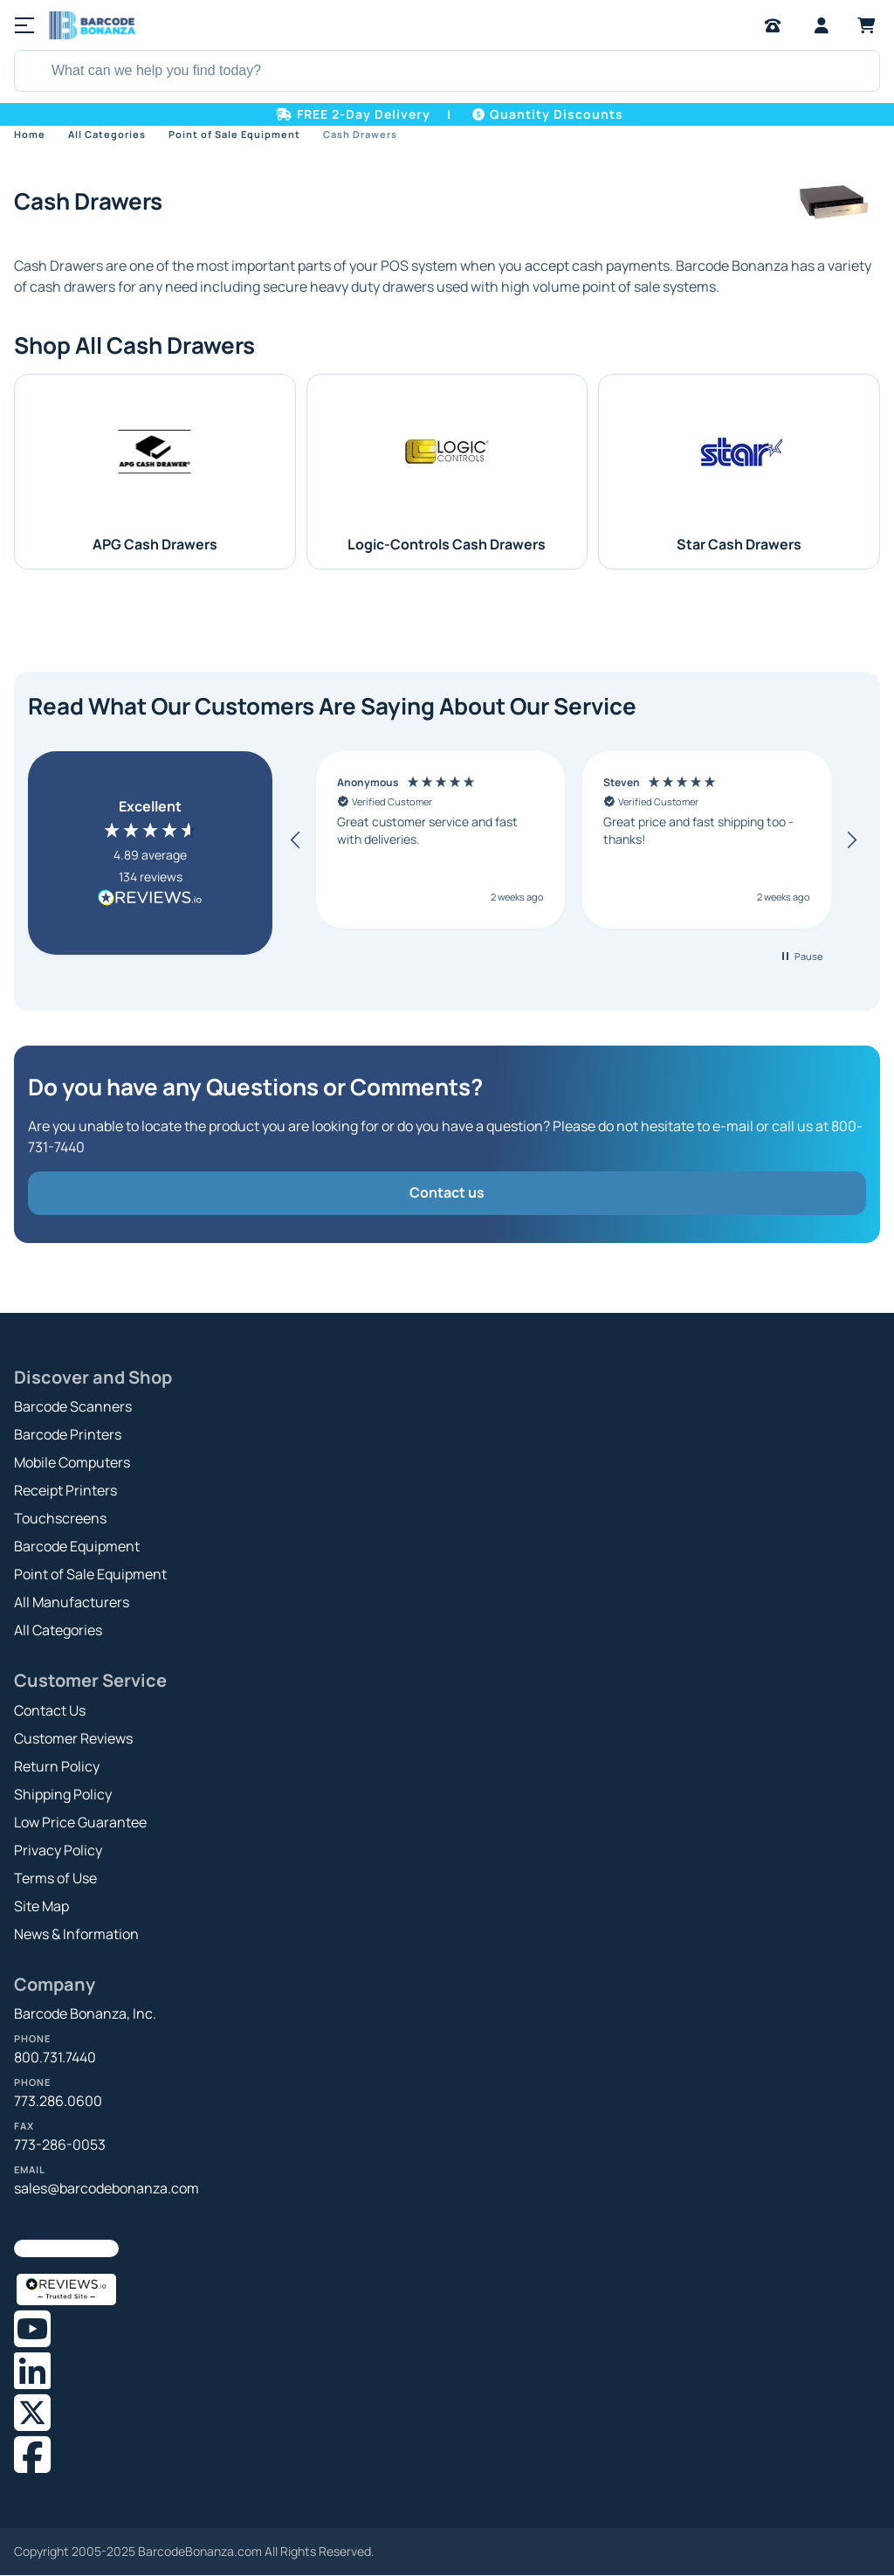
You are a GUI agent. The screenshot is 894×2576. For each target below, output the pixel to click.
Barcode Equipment (77, 1546)
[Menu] (24, 25)
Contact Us (50, 1710)
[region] (573, 840)
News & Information (76, 1934)
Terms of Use (55, 1878)
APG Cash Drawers (155, 544)
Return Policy (57, 1766)
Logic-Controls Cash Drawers (446, 544)
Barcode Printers (67, 1434)
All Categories (107, 134)
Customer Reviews (73, 1738)
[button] (296, 840)
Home (29, 134)
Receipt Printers (65, 1490)
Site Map (41, 1906)
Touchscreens (60, 1518)
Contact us (447, 1192)
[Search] (30, 71)
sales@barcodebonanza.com (106, 2188)
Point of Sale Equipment (234, 134)
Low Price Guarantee (80, 1822)
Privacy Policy (58, 1850)
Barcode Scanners (73, 1406)
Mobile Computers (72, 1462)
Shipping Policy (63, 1794)
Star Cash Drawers (739, 544)
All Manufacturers (71, 1602)
